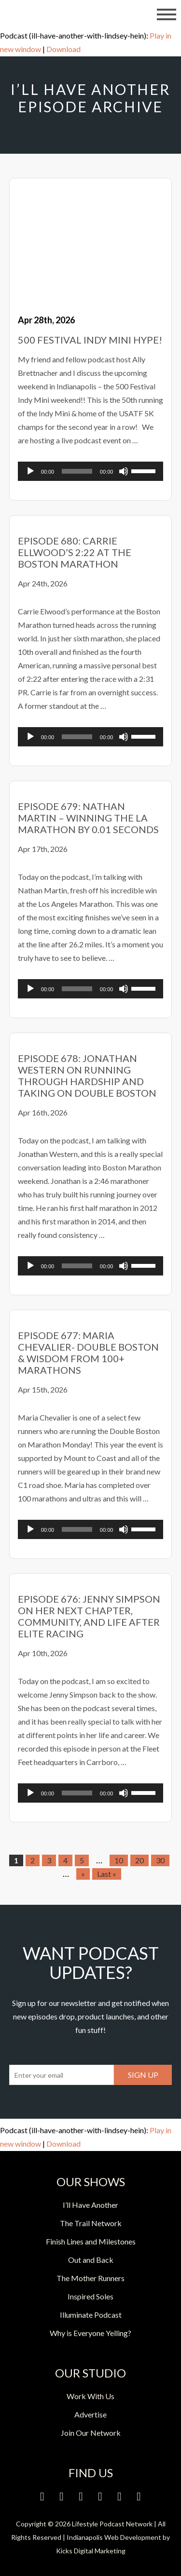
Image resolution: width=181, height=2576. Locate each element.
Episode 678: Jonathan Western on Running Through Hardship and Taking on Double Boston (87, 1075)
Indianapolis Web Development (114, 2537)
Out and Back (90, 2259)
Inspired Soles (90, 2296)
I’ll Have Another (90, 2204)
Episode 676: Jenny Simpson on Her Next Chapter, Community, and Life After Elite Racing (89, 1616)
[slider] (77, 471)
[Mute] (123, 471)
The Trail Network (91, 2223)
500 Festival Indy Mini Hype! (90, 339)
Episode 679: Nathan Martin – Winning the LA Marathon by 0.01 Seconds (88, 817)
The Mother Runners (90, 2278)
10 (118, 1860)
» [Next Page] (83, 1873)
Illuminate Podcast (91, 2314)
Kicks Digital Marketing (90, 2551)
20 (139, 1860)
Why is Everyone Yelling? (90, 2332)
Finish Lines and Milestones (91, 2241)
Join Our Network (91, 2432)
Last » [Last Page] (106, 1873)
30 (160, 1860)
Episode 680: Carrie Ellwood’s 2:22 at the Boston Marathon (74, 552)
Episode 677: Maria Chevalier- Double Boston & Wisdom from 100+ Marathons (88, 1352)
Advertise (90, 2414)
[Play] (30, 471)
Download (63, 48)
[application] (91, 471)
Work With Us (90, 2396)
